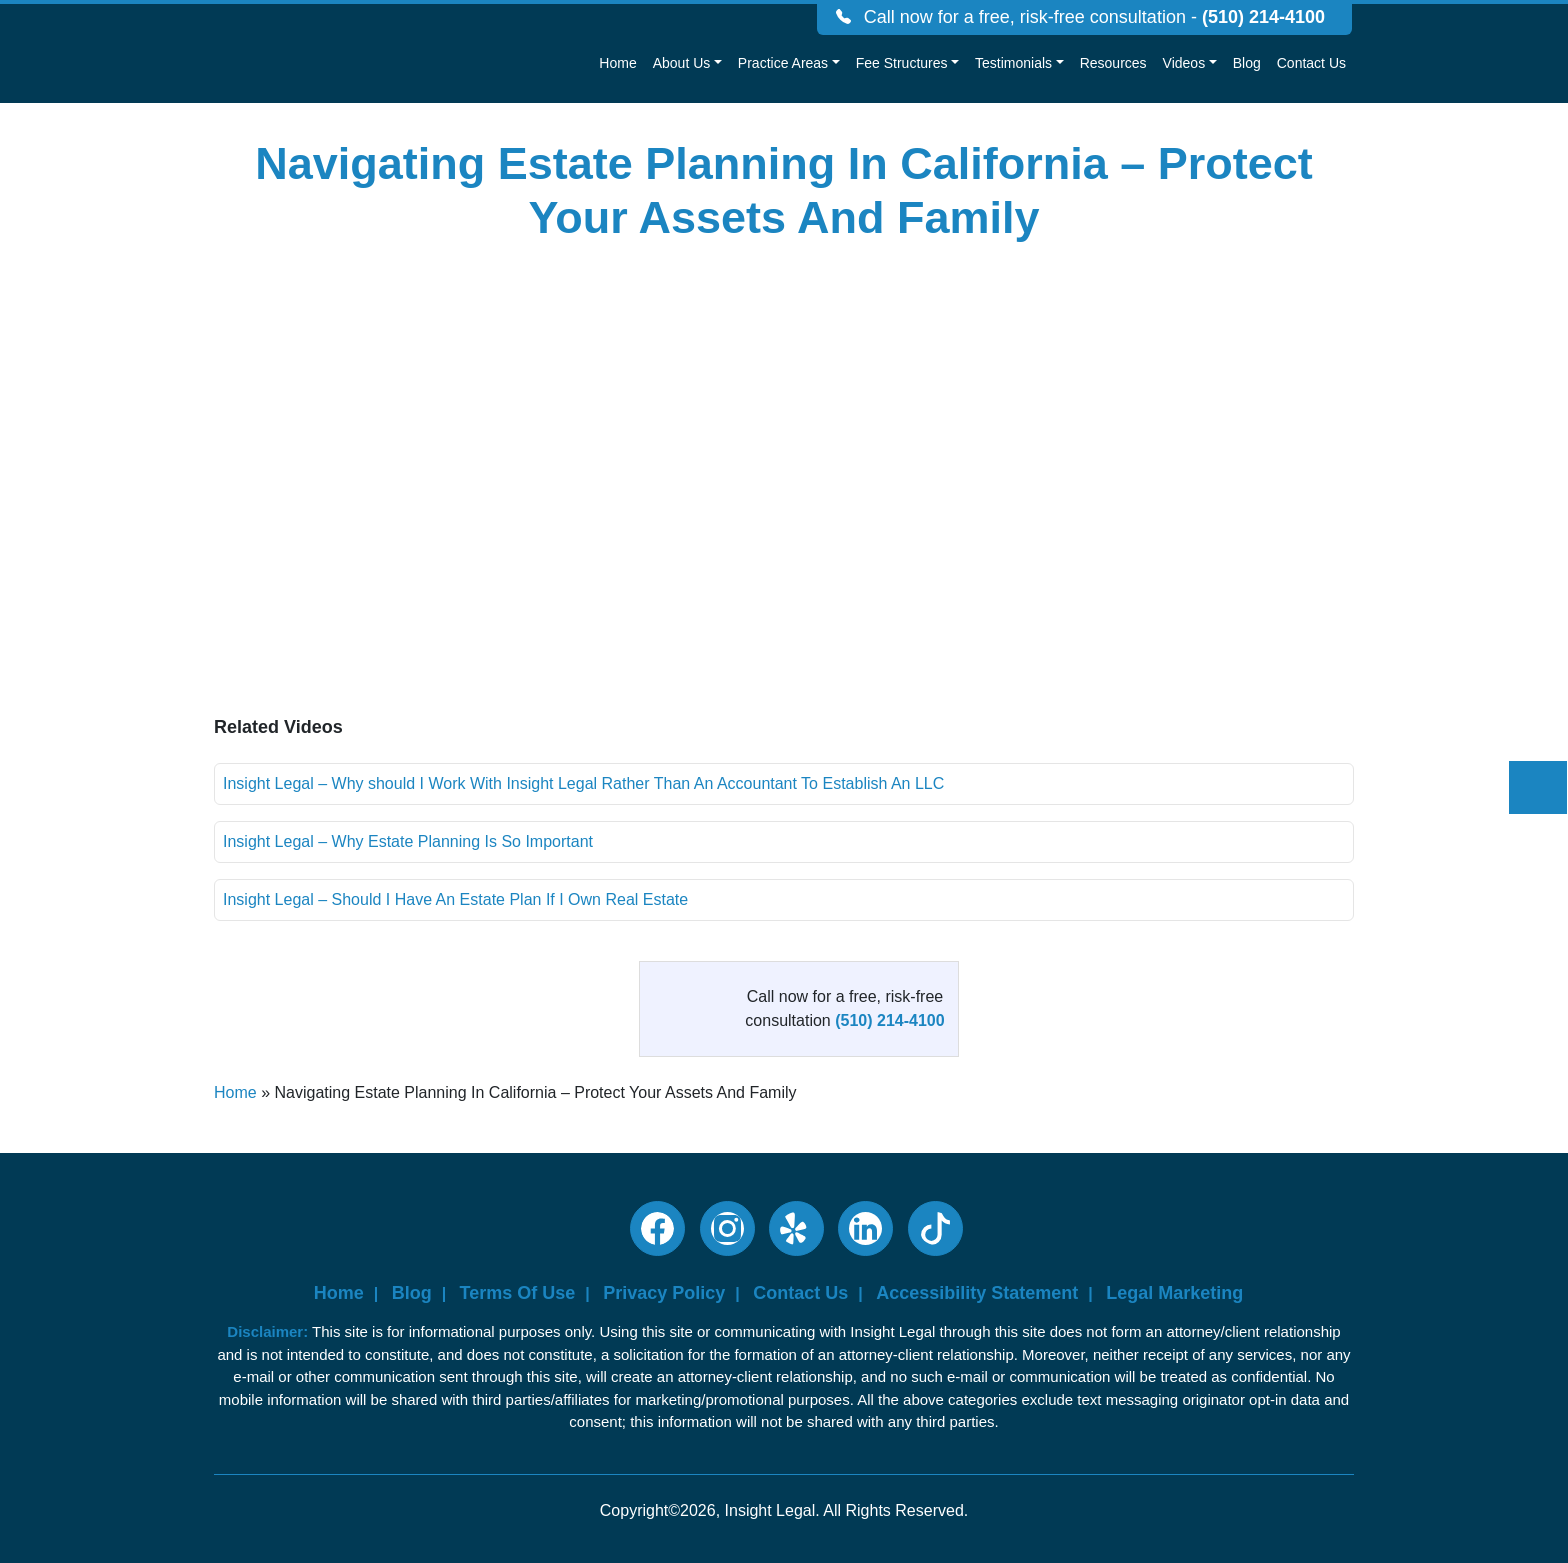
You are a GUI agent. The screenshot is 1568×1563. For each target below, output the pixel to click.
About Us (682, 63)
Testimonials (1013, 63)
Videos (1184, 63)
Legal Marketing (1174, 1293)
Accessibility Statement (977, 1293)
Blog (1247, 63)
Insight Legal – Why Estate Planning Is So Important (408, 841)
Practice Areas (783, 63)
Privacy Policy (664, 1293)
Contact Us (1311, 63)
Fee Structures (902, 63)
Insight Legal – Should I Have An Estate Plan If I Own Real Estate (455, 899)
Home (617, 63)
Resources (1113, 63)
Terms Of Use (518, 1293)
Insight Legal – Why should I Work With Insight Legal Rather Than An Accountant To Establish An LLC (583, 783)
